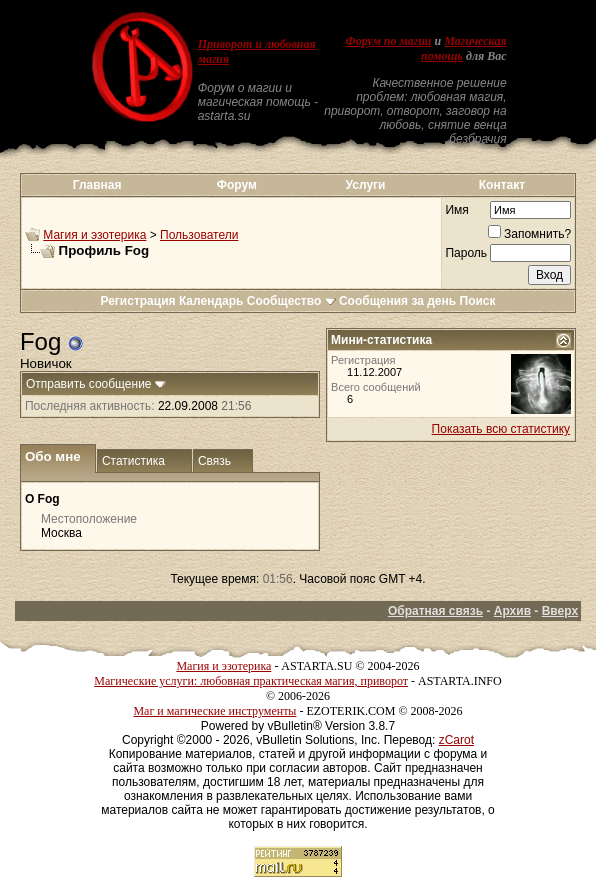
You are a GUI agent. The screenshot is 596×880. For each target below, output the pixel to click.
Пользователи (199, 235)
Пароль (466, 253)
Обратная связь (435, 611)
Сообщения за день (397, 301)
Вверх (560, 611)
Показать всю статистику (501, 429)
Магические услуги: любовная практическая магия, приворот (251, 681)
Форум (237, 185)
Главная (97, 185)
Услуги (366, 185)
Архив (512, 611)
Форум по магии (389, 41)
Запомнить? (529, 234)
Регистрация (137, 301)
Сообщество (291, 301)
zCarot (456, 740)
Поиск (478, 301)
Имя (456, 210)
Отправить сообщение (89, 384)
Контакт (502, 185)
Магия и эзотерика (94, 235)
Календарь (211, 301)
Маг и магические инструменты (214, 711)
